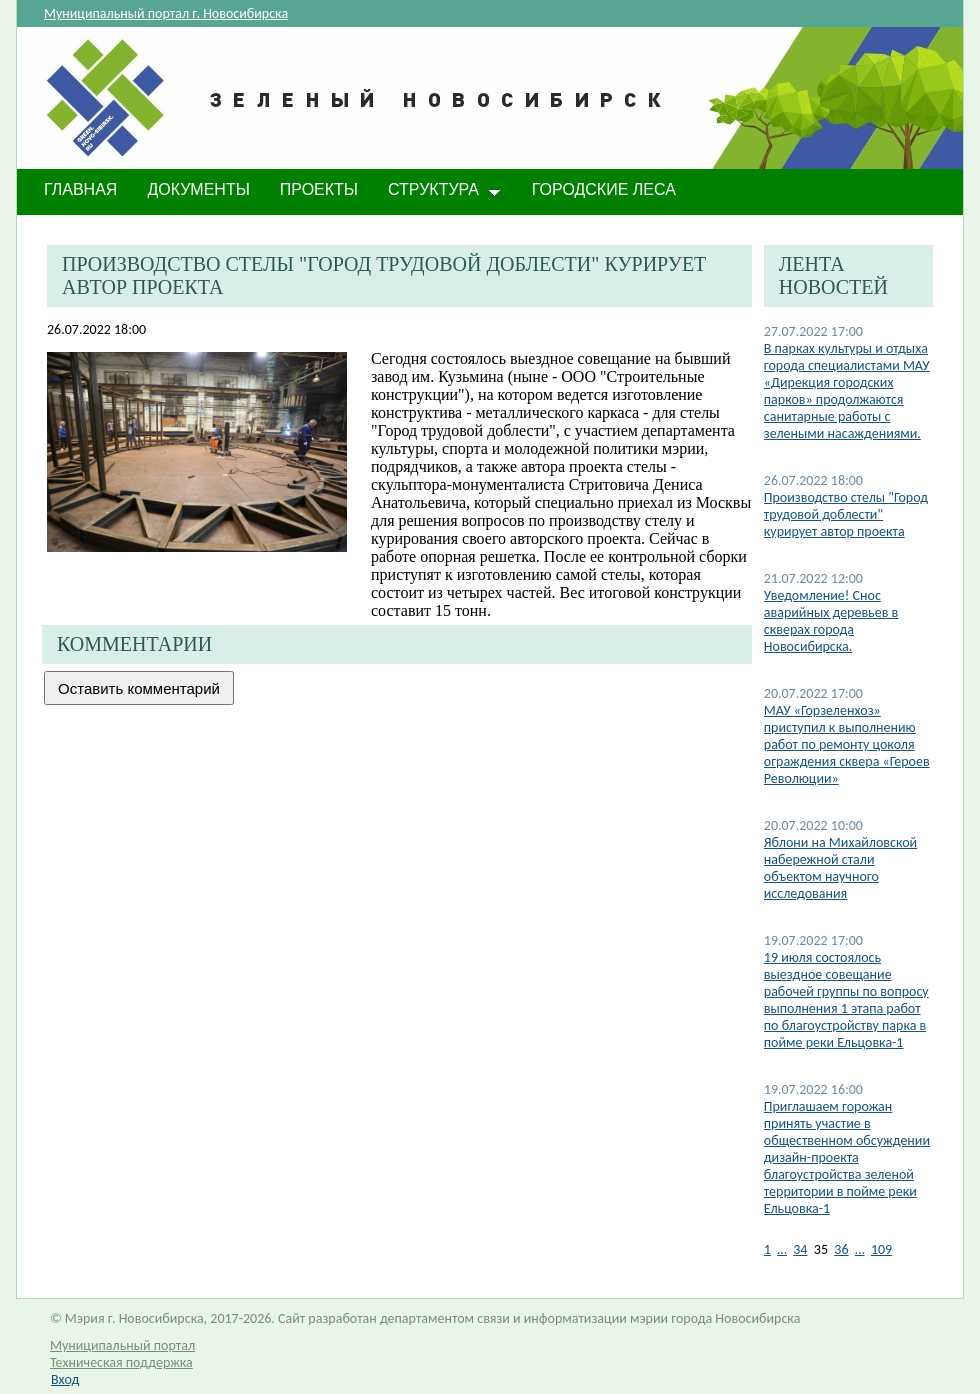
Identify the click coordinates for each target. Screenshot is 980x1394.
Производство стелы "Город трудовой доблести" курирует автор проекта (846, 514)
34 (800, 1249)
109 (881, 1249)
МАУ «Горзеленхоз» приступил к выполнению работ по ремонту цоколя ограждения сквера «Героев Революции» (847, 744)
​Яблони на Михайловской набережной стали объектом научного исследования (840, 868)
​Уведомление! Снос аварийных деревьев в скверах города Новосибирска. (831, 621)
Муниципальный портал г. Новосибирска (166, 13)
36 (841, 1249)
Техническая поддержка (121, 1362)
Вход (65, 1379)
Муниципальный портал (122, 1345)
